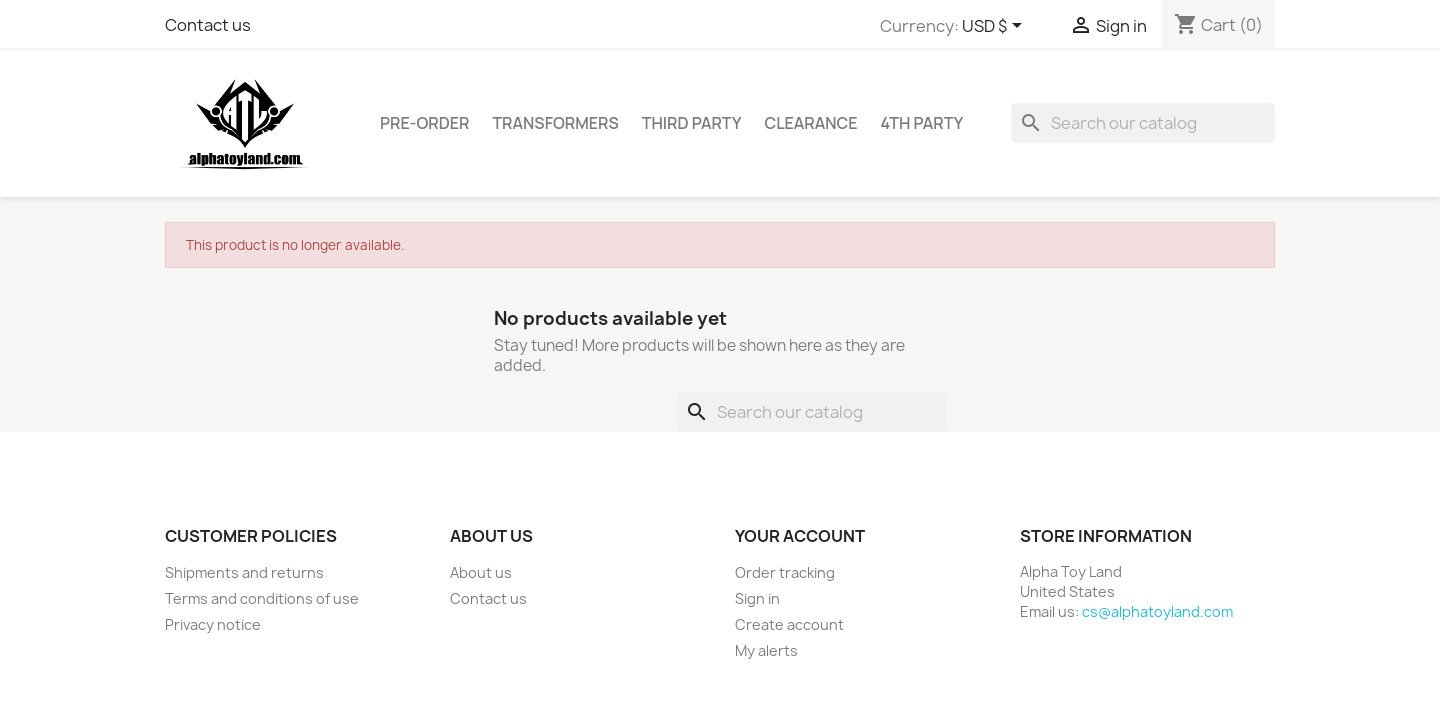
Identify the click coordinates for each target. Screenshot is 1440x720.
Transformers (555, 123)
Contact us (208, 25)
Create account (789, 624)
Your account (800, 536)
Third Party (692, 123)
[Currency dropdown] (995, 27)
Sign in (757, 598)
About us (481, 572)
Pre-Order (424, 123)
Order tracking (785, 572)
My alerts (766, 650)
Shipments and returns (244, 572)
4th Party (922, 123)
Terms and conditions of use (262, 598)
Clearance (810, 123)
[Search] (1143, 123)
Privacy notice (213, 624)
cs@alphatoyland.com (1157, 611)
